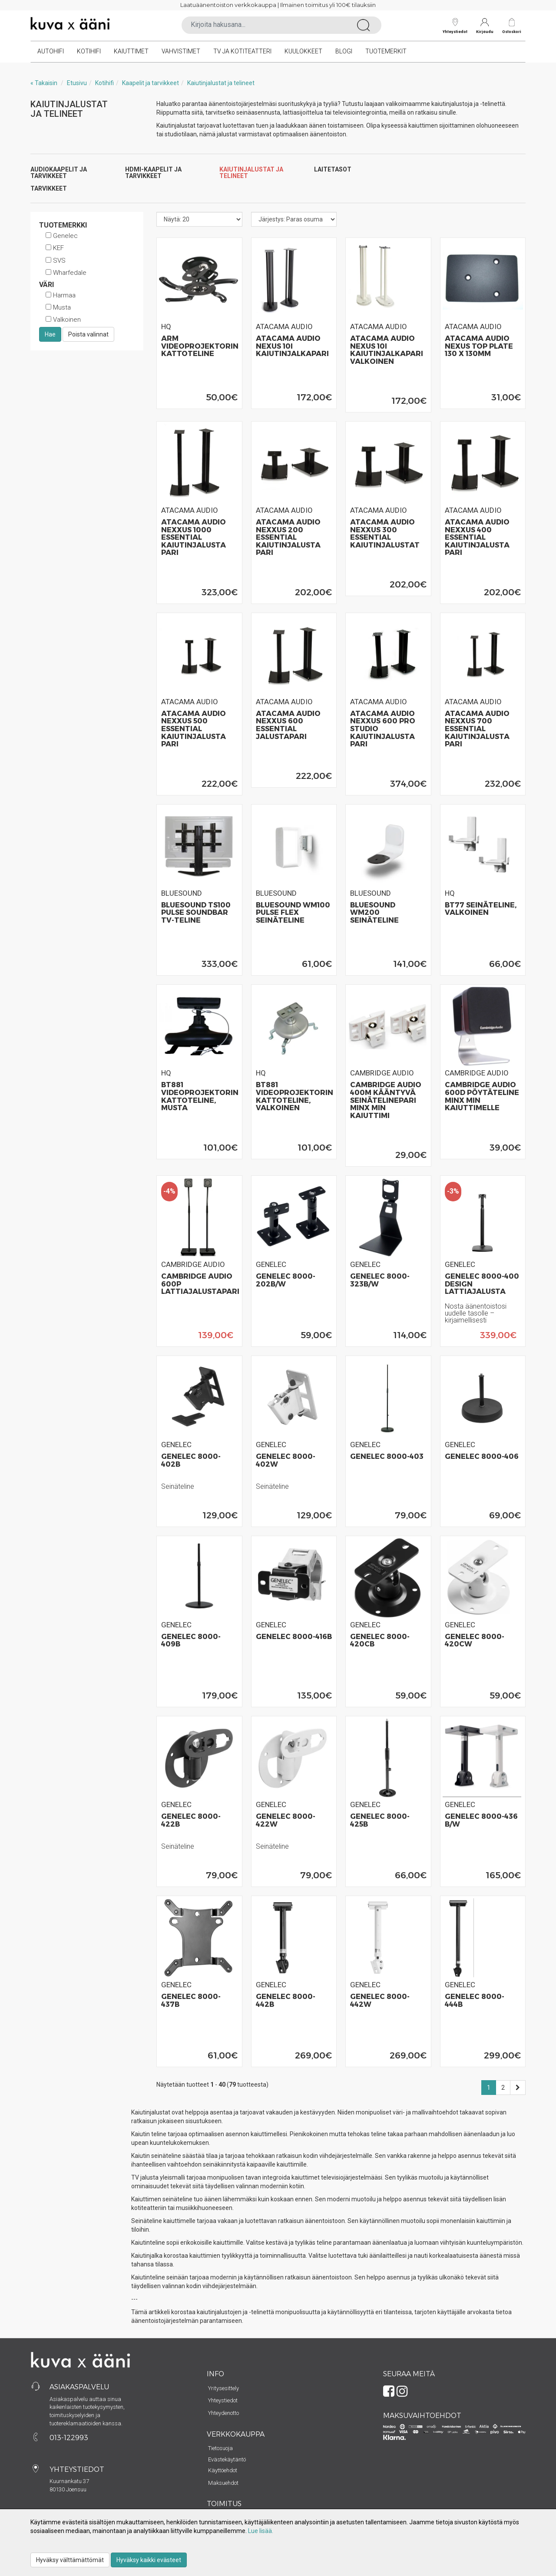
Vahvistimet (181, 51)
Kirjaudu (484, 26)
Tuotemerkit (386, 51)
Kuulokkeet (303, 51)
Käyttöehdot (222, 2470)
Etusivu (77, 82)
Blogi (343, 51)
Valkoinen (63, 319)
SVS (56, 260)
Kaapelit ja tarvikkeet (150, 82)
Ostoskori (511, 31)
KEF (55, 248)
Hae (50, 334)
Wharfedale (66, 273)
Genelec (62, 236)
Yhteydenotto (223, 2413)
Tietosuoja (220, 2448)
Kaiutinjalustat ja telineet (221, 82)
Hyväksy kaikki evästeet (148, 2559)
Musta (58, 307)
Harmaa (61, 295)
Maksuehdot (223, 2483)
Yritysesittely (223, 2388)
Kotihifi (89, 51)
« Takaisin (43, 82)
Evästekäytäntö (227, 2459)
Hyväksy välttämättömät (70, 2559)
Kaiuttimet (131, 51)
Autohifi (50, 51)
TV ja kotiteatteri (242, 51)
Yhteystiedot (455, 26)
